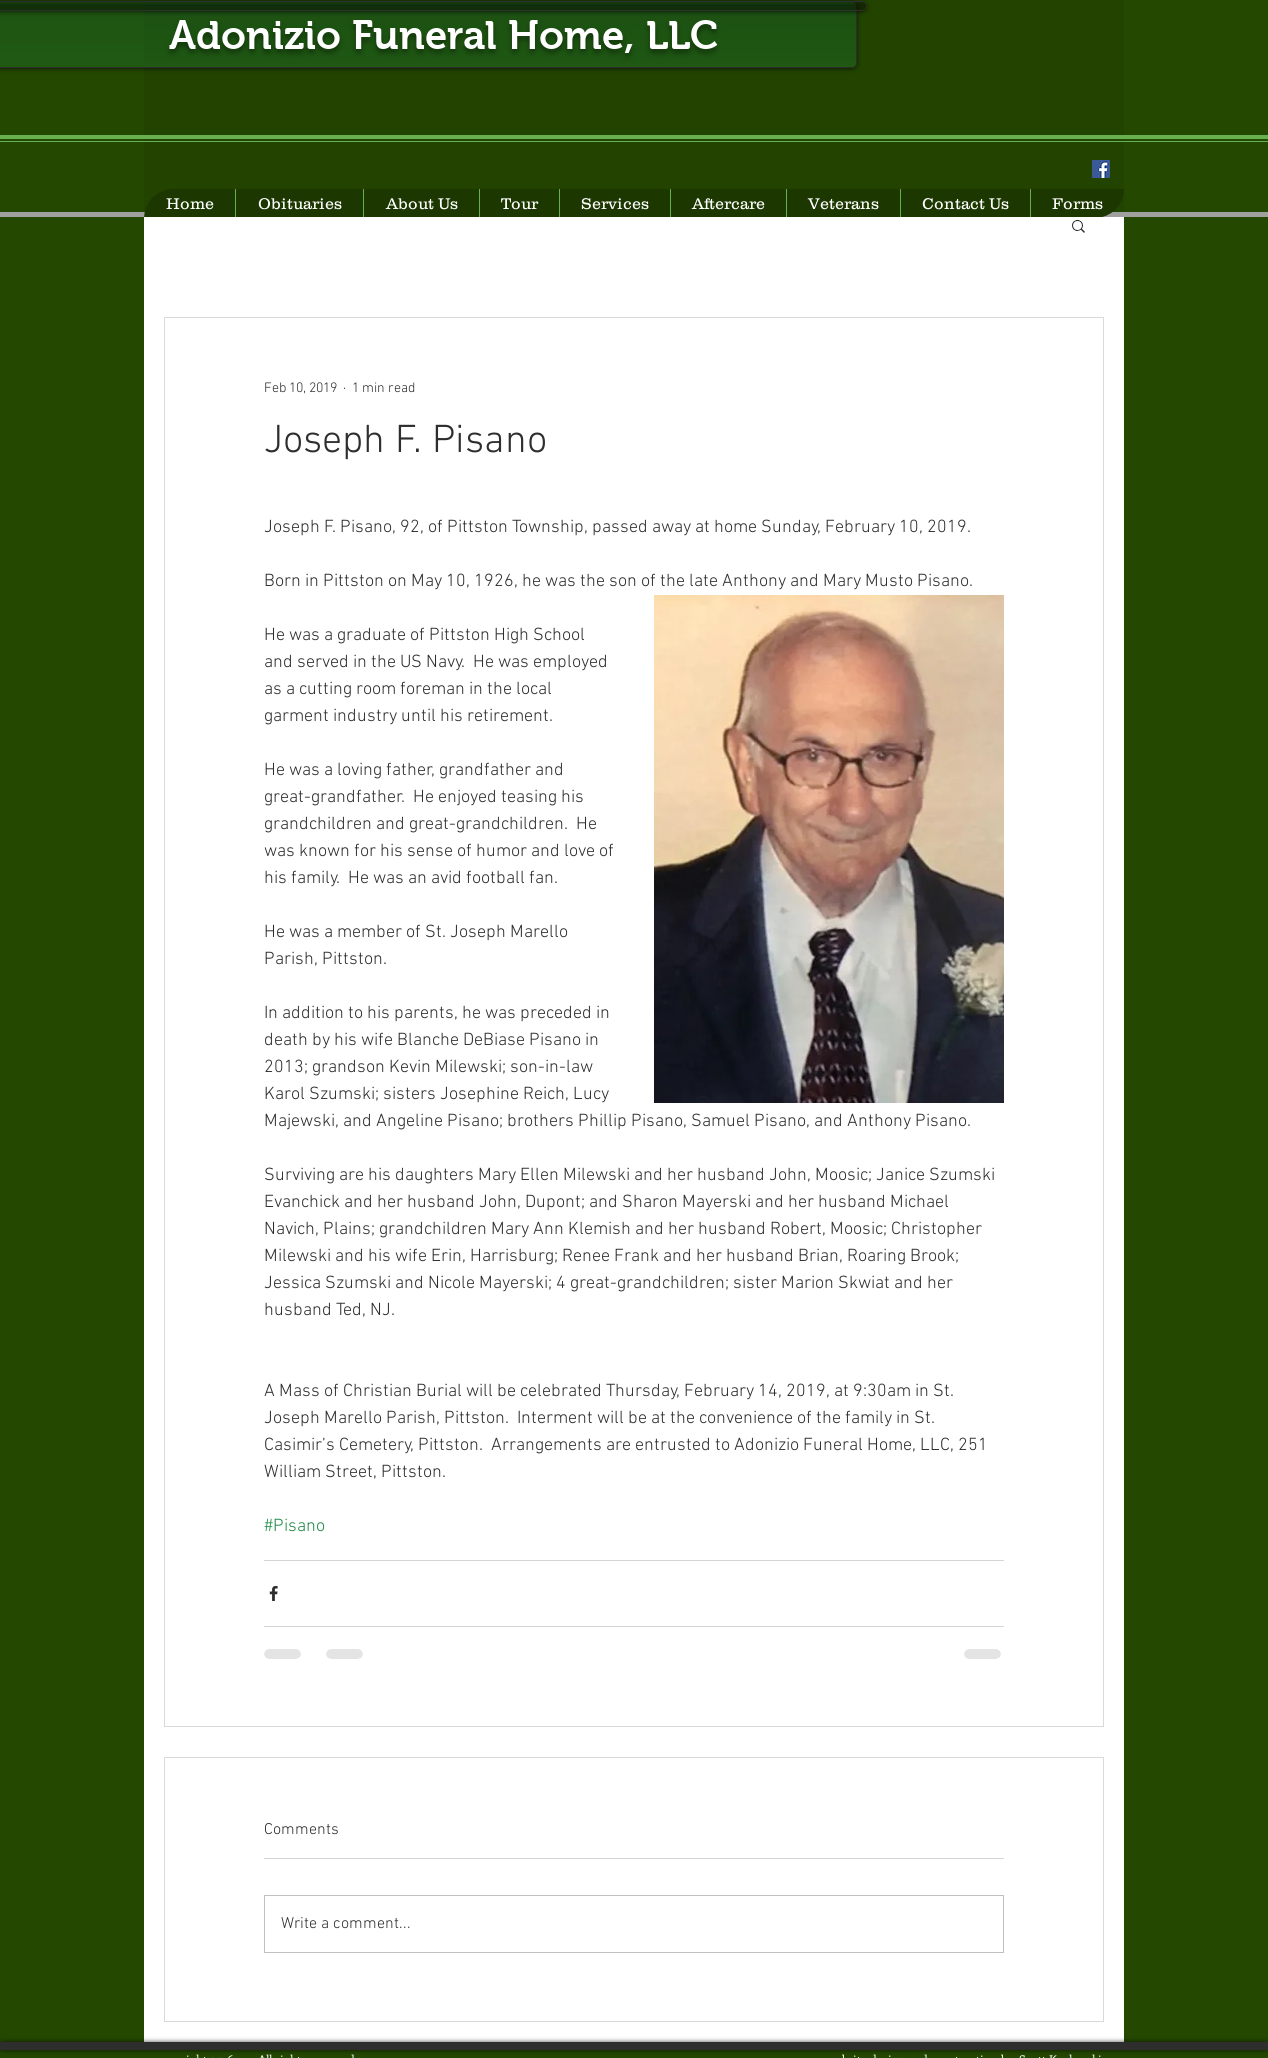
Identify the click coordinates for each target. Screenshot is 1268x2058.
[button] (1078, 225)
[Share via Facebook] (273, 1593)
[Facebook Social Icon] (1101, 169)
